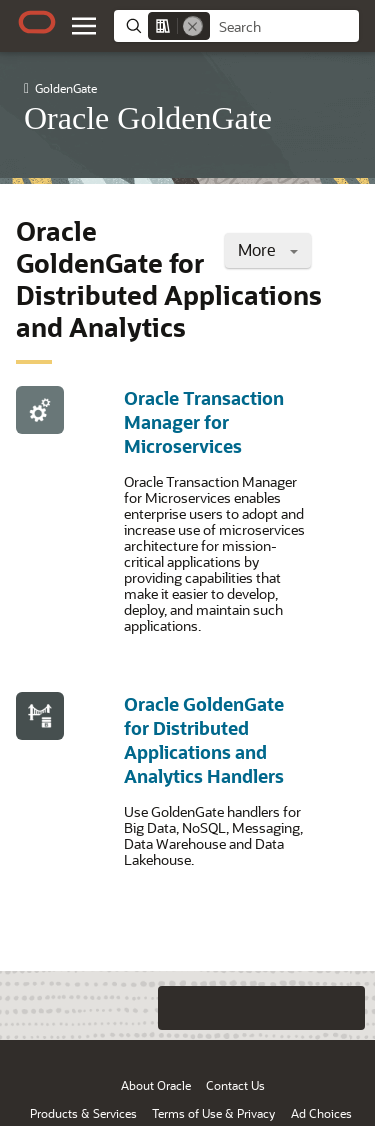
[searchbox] (284, 27)
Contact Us (235, 1085)
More (268, 249)
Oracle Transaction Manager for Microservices (204, 422)
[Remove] (193, 26)
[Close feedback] (100, 1008)
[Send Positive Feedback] (343, 1008)
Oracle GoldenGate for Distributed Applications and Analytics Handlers (204, 740)
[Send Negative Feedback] (303, 1008)
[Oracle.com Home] (37, 22)
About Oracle (156, 1085)
